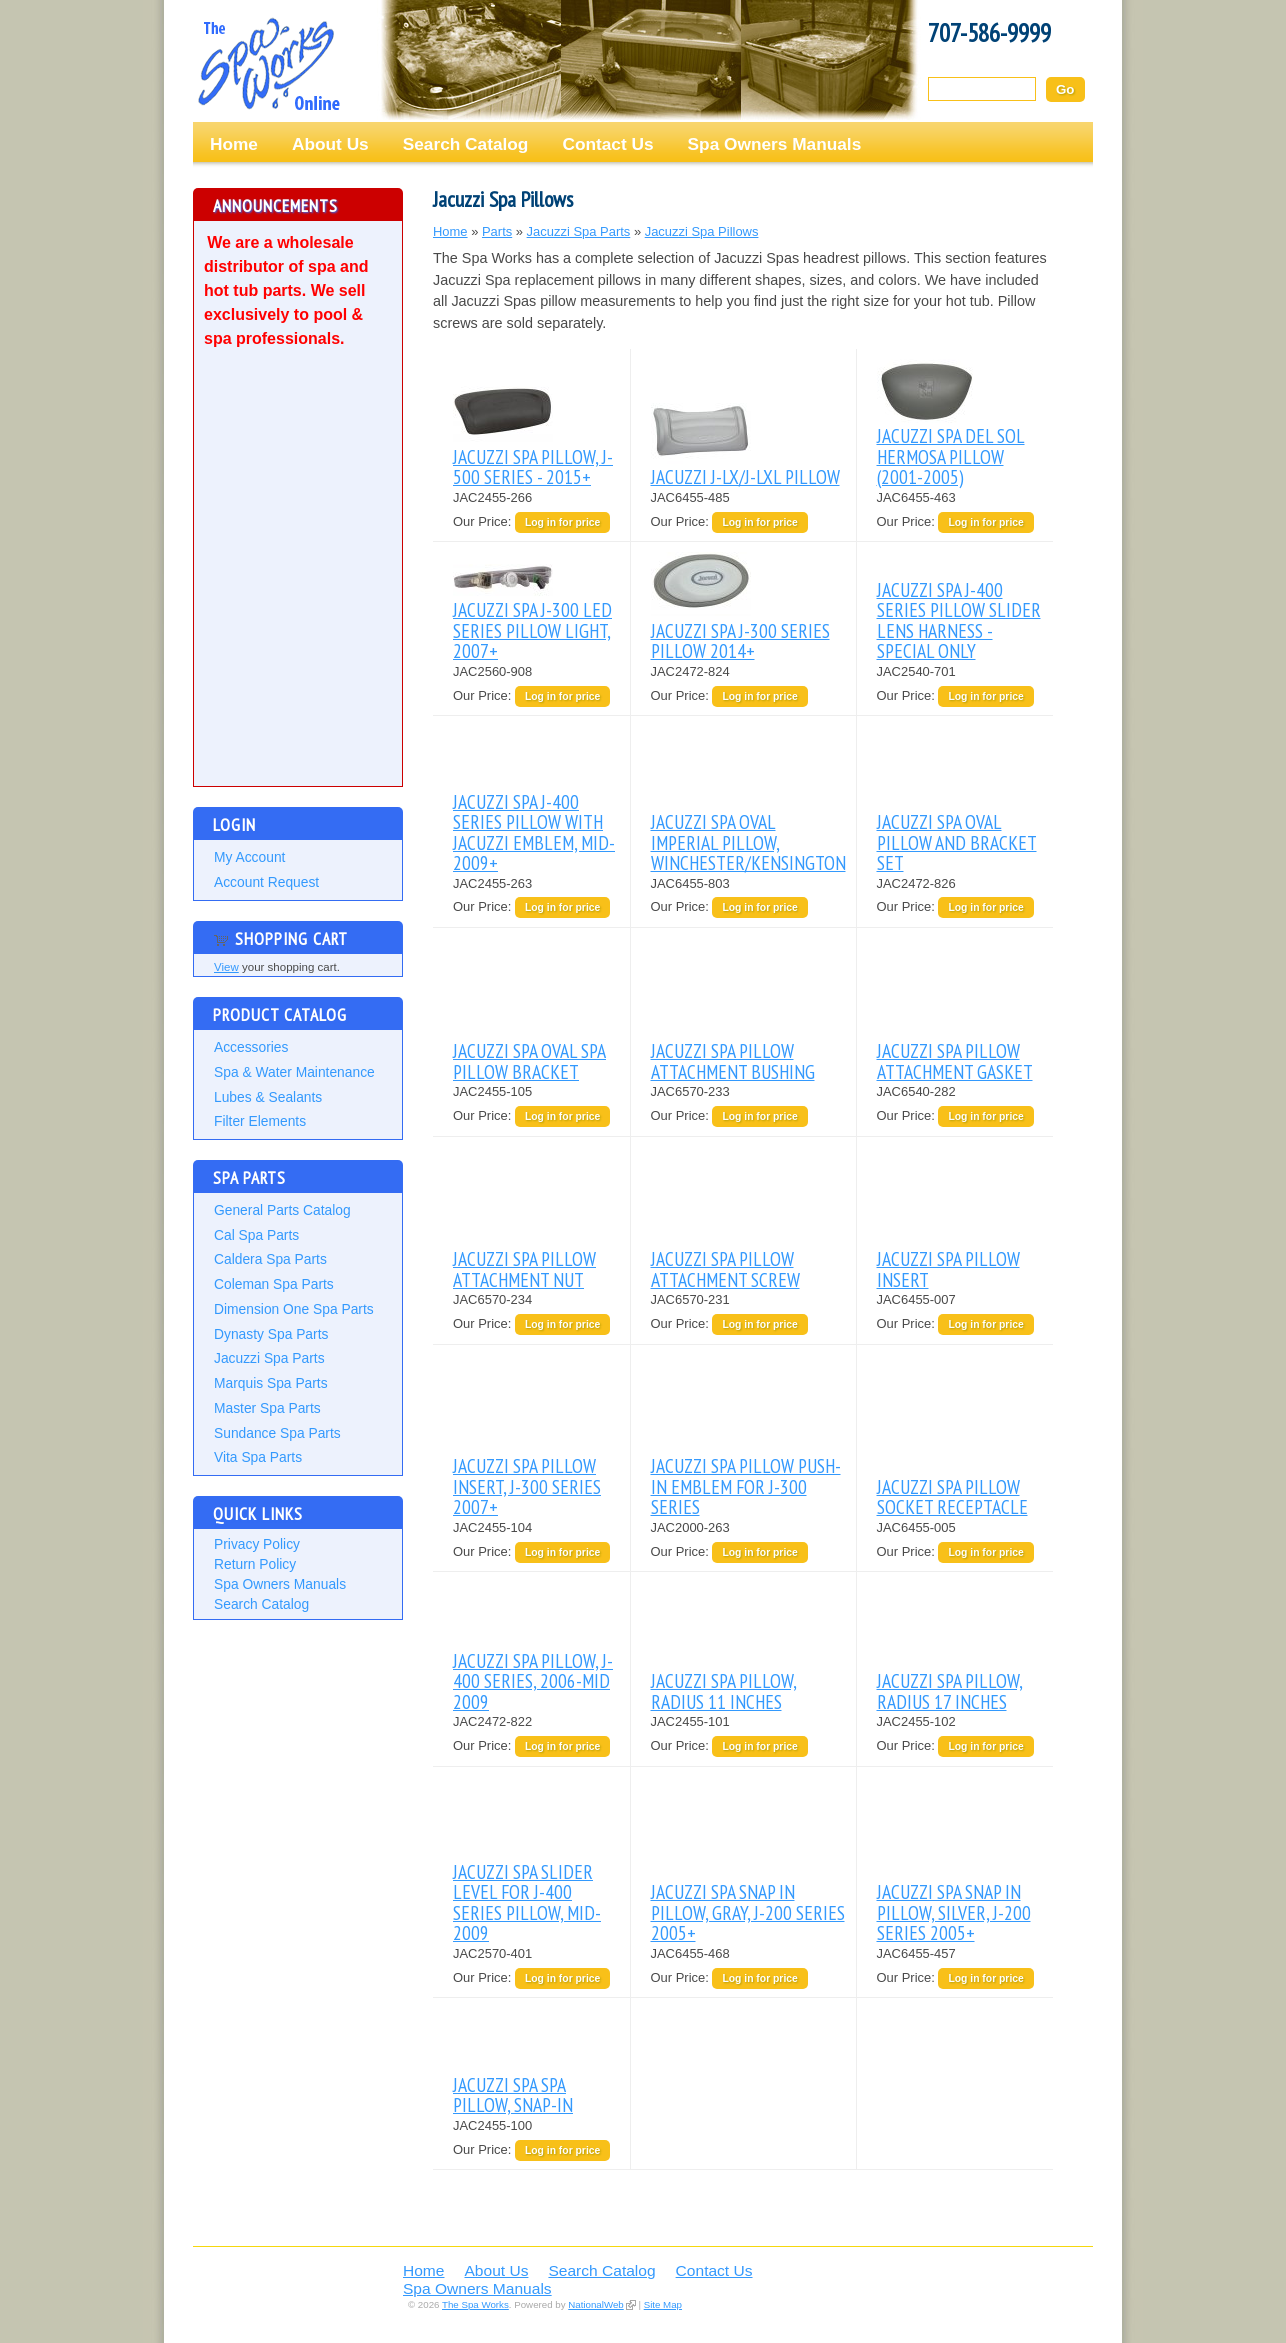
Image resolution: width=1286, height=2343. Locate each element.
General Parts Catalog (282, 1210)
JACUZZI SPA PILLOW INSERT (948, 1268)
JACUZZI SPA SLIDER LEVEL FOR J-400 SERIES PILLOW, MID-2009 (527, 1902)
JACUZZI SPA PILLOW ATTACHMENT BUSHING (733, 1060)
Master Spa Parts (267, 1408)
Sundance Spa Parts (277, 1433)
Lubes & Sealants (268, 1097)
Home (234, 144)
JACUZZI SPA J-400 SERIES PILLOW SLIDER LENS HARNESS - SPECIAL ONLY (959, 620)
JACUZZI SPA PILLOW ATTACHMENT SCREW (725, 1268)
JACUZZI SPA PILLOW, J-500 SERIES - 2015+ (533, 466)
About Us (330, 144)
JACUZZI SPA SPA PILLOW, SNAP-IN (513, 2094)
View (226, 967)
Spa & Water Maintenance (294, 1072)
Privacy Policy (257, 1544)
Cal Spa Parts (256, 1235)
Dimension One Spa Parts (294, 1309)
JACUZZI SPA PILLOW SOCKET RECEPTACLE (952, 1496)
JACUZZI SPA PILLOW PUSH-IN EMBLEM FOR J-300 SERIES (746, 1486)
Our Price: (484, 521)
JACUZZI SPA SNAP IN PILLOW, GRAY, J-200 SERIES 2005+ (748, 1912)
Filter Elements (260, 1121)
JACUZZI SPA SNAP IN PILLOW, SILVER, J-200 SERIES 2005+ (954, 1912)
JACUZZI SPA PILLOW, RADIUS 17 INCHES (950, 1690)
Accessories (251, 1047)
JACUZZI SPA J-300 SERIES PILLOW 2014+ (740, 640)
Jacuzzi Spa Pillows (702, 231)
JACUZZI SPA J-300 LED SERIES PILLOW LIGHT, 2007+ (532, 630)
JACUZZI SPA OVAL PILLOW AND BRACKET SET (957, 842)
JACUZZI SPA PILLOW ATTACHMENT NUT (524, 1268)
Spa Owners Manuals (775, 144)
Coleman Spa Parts (274, 1284)
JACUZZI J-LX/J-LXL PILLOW (745, 476)
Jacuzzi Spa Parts (269, 1358)
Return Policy (255, 1564)
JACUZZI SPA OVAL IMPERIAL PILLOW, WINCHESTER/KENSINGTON (748, 842)
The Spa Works (268, 64)
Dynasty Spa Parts (271, 1334)
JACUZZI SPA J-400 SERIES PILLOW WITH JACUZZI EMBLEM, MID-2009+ (534, 832)
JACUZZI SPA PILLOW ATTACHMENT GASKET (955, 1060)
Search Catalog (466, 144)
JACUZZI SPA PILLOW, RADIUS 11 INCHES (724, 1690)
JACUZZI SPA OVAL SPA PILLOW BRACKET (529, 1060)
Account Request (266, 882)
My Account (249, 857)
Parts (497, 231)
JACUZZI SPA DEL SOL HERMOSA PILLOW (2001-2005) (951, 456)
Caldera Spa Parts (270, 1259)
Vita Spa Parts (258, 1457)
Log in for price (562, 522)
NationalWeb (595, 2304)
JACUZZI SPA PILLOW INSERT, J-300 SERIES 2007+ (527, 1486)
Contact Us (607, 144)
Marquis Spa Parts (271, 1383)
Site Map (663, 2304)
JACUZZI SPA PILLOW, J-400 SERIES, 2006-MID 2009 (533, 1681)
